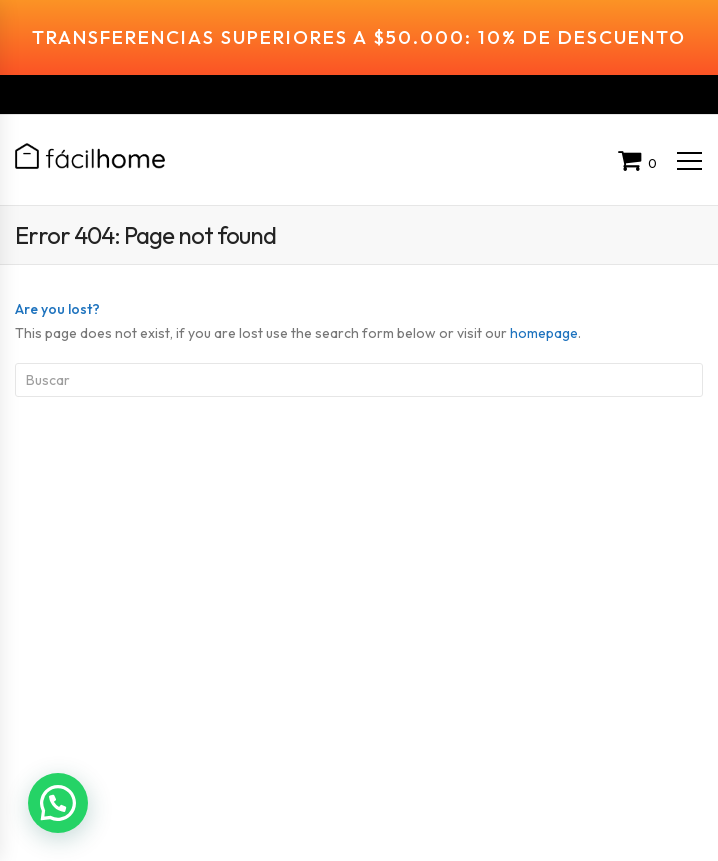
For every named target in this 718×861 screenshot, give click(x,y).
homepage (544, 307)
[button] (61, 801)
